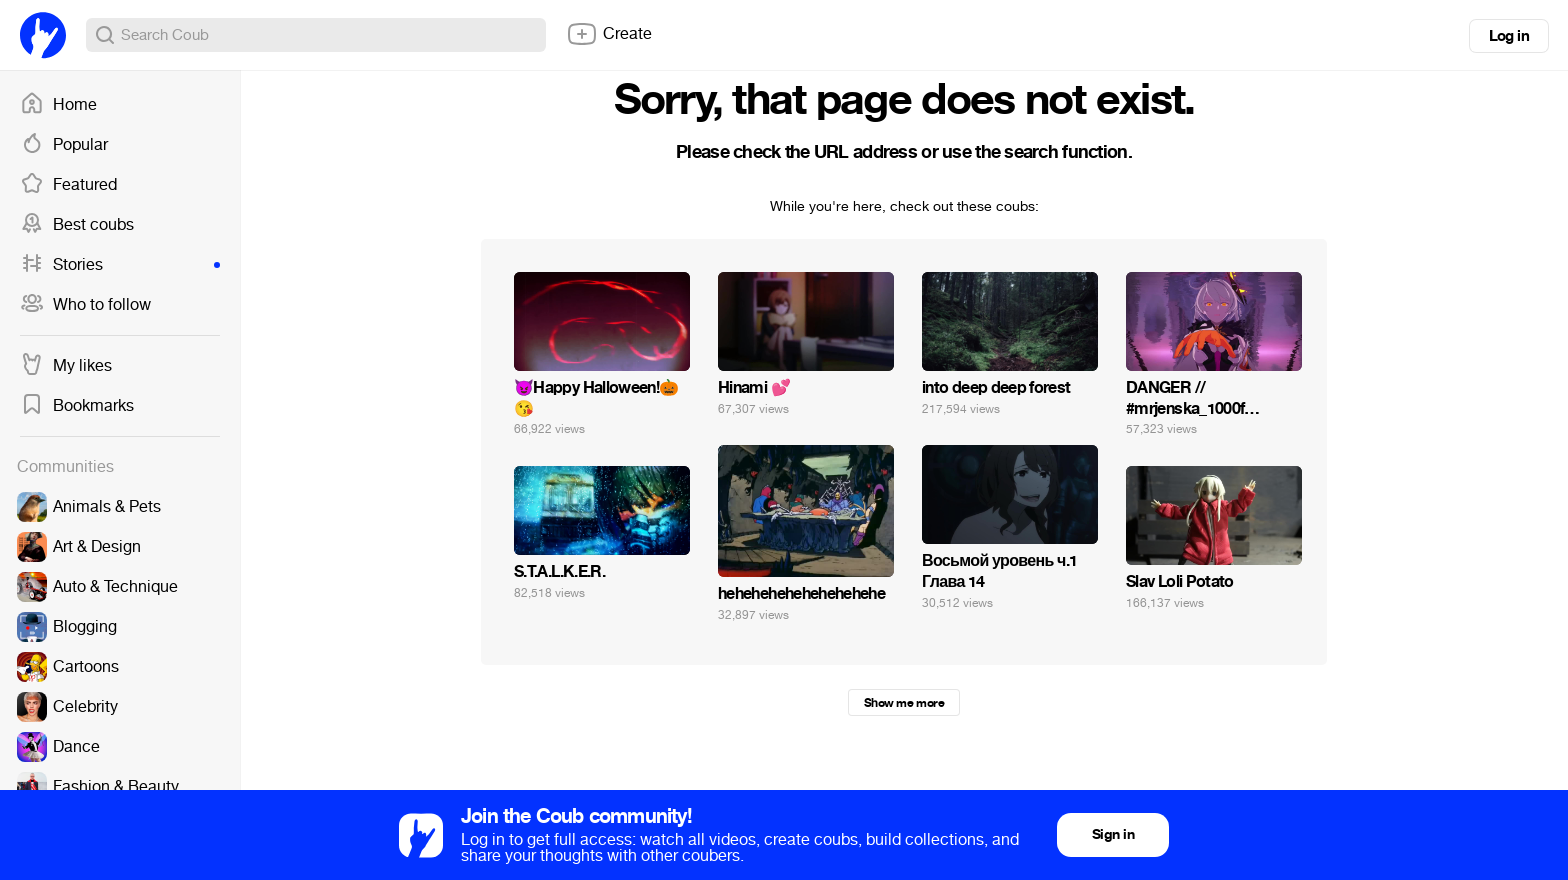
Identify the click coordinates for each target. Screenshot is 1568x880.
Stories (120, 265)
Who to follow (85, 305)
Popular (64, 145)
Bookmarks (77, 406)
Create (609, 34)
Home (58, 105)
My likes (66, 366)
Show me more (904, 703)
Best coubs (77, 225)
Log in (1509, 36)
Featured (68, 185)
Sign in (1113, 834)
